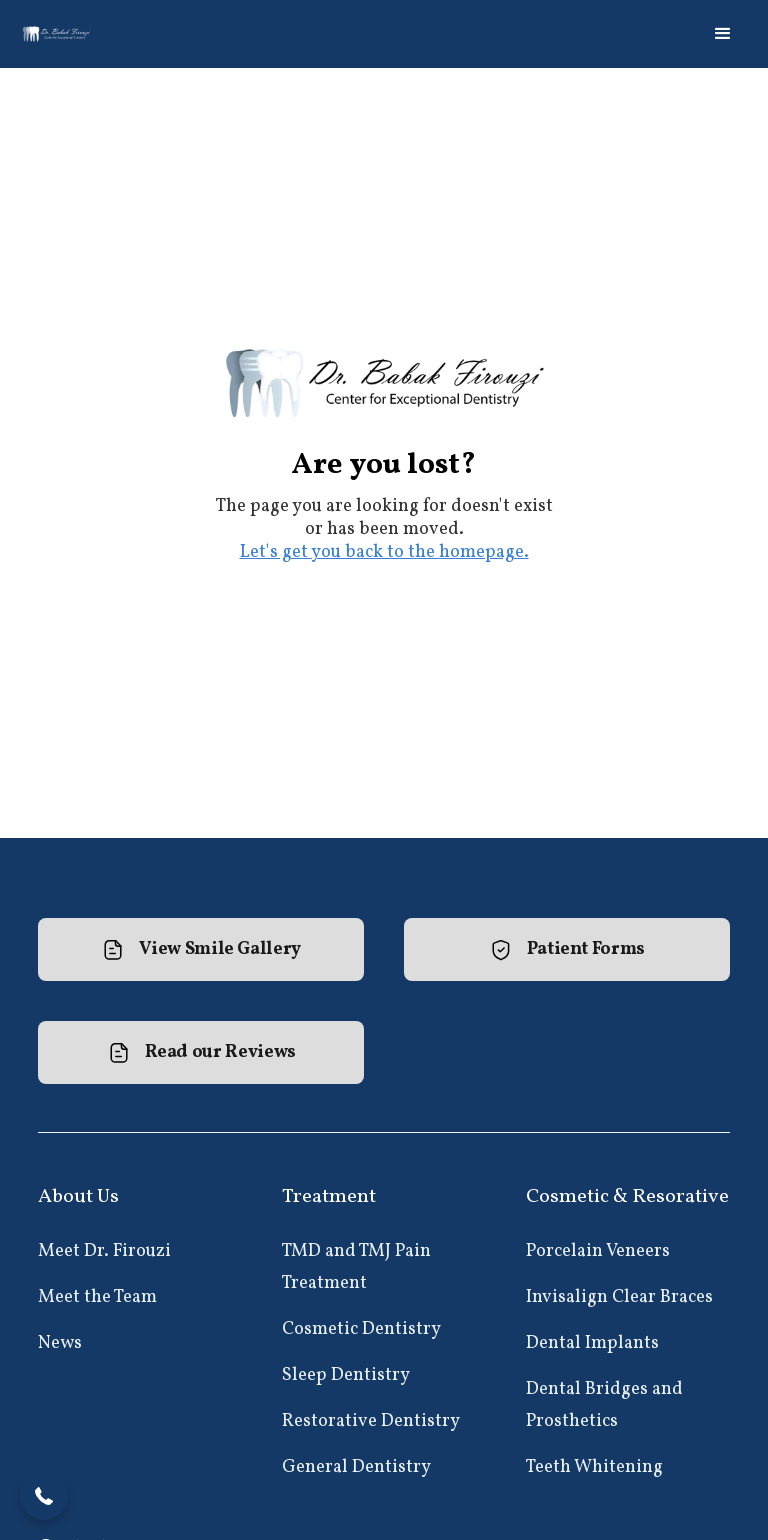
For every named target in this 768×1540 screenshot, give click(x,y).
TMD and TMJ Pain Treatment (356, 1267)
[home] (57, 33)
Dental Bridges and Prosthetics (604, 1405)
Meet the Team (97, 1297)
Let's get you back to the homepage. (384, 552)
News (60, 1343)
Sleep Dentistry (346, 1375)
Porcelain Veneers (598, 1251)
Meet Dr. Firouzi (104, 1251)
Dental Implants (592, 1343)
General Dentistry (356, 1467)
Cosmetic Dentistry (361, 1329)
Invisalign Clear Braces (619, 1297)
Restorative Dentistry (371, 1421)
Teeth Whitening (594, 1467)
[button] (723, 34)
